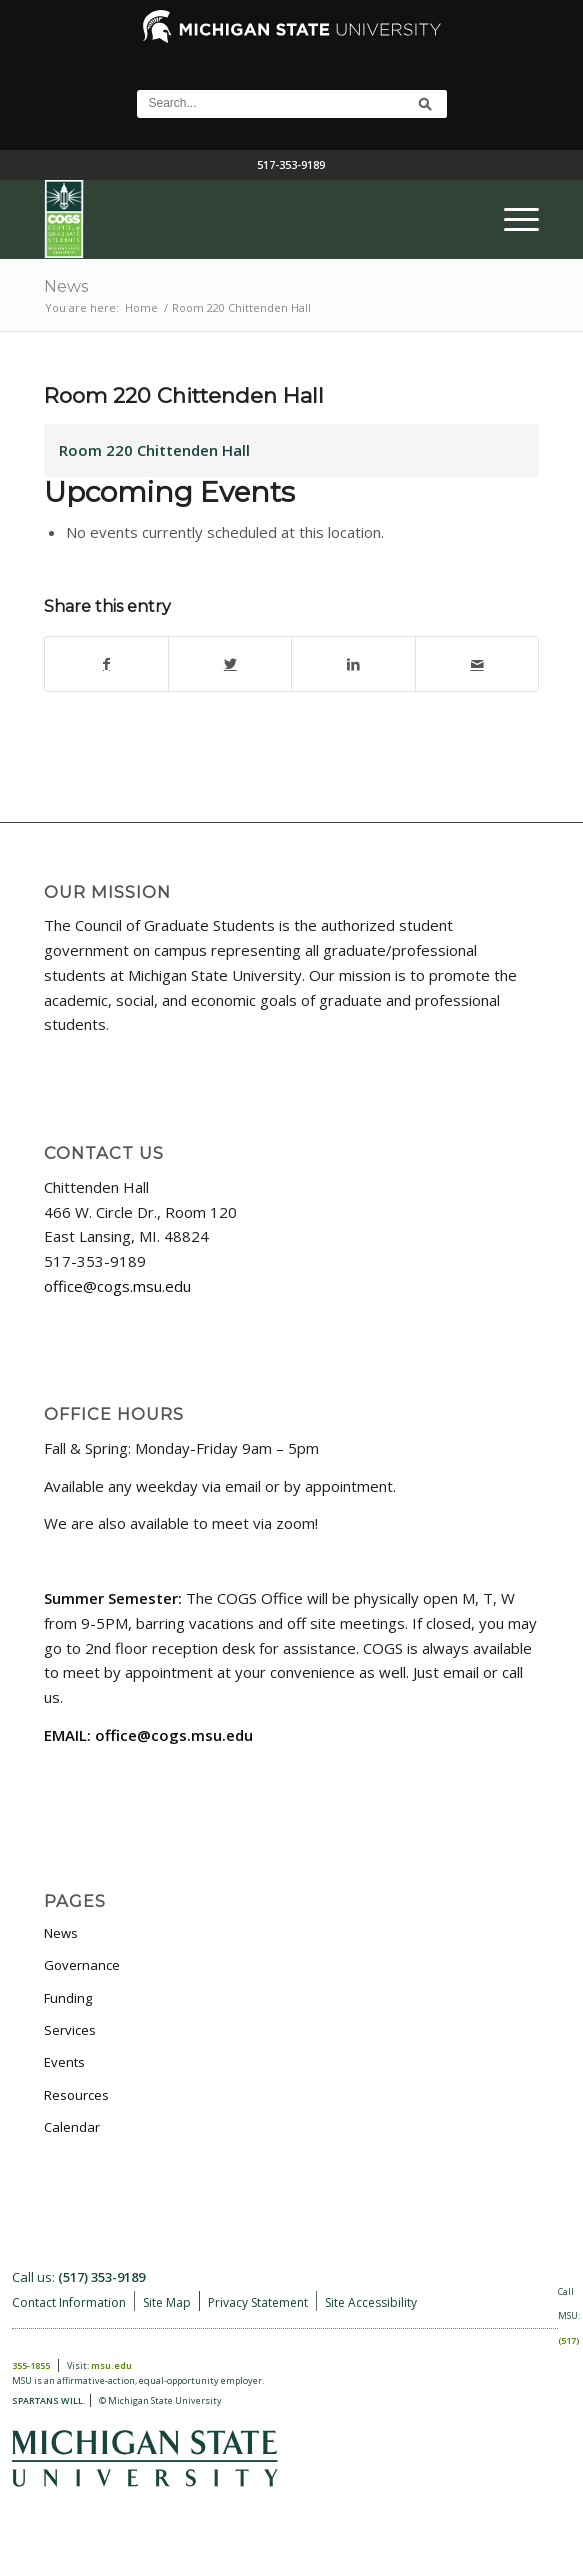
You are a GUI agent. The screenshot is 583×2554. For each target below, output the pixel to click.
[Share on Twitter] (230, 664)
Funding (68, 1998)
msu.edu (111, 2365)
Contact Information (69, 2302)
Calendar (72, 2127)
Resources (76, 2095)
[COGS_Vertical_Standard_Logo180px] (242, 219)
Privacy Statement (258, 2302)
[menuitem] (511, 219)
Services (70, 2030)
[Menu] (511, 219)
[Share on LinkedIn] (353, 664)
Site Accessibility (371, 2302)
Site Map (167, 2302)
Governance (82, 1965)
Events (64, 2062)
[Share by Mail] (477, 664)
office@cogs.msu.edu (117, 1286)
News (66, 286)
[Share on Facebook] (106, 664)
